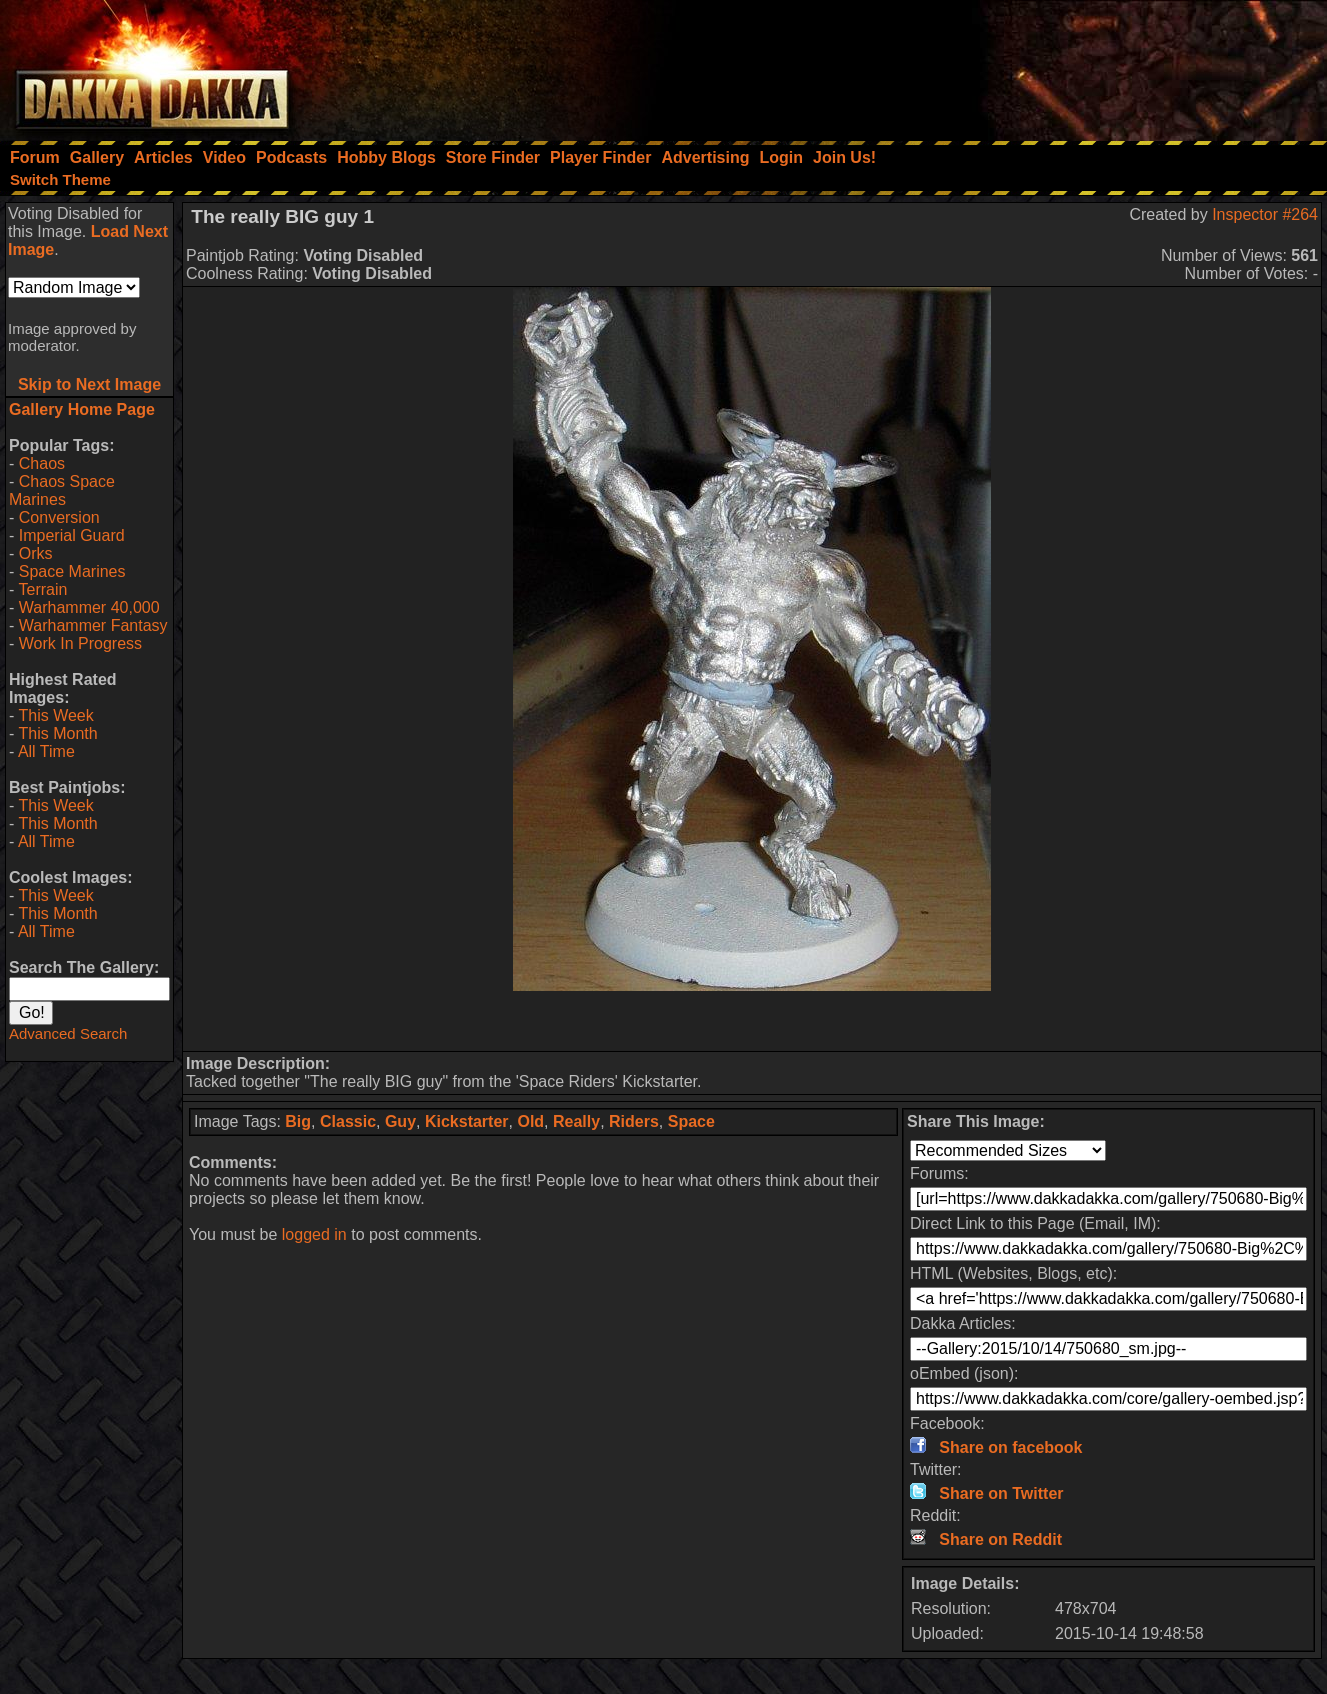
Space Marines (72, 571)
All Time (46, 751)
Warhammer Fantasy (93, 625)
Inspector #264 (1265, 214)
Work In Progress (80, 643)
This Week (55, 715)
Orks (36, 553)
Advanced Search (68, 1033)
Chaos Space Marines (62, 490)
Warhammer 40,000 (89, 607)
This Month (57, 733)
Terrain (42, 589)
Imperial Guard (72, 535)
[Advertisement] (1058, 65)
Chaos (42, 463)
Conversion (59, 517)
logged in (314, 1234)
